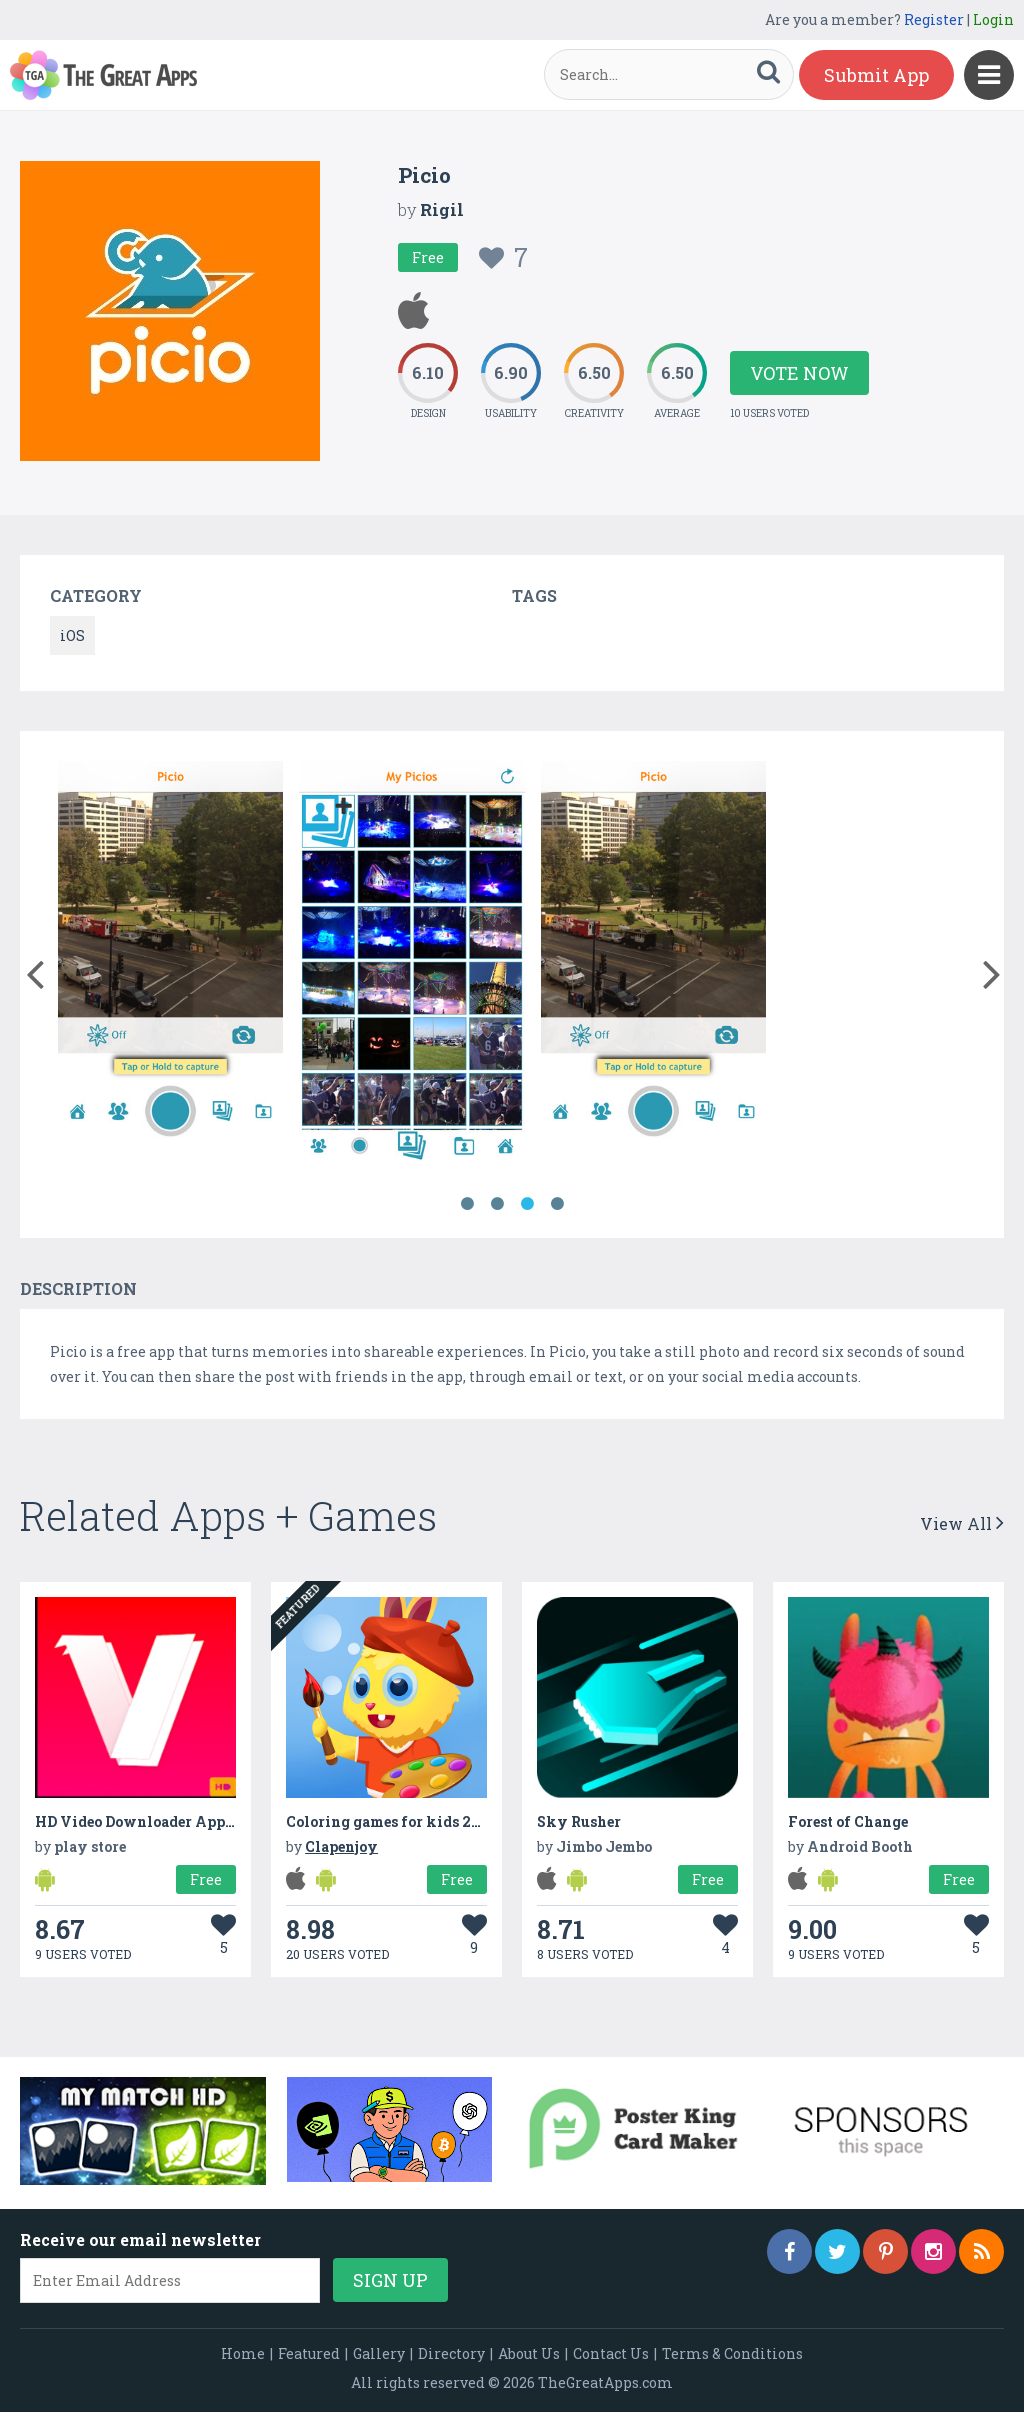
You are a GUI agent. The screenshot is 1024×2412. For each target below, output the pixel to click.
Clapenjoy (341, 1846)
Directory (451, 2353)
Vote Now (799, 373)
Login (993, 19)
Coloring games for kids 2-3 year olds (420, 1821)
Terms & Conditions (732, 2353)
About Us (529, 2353)
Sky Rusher (579, 1821)
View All (962, 1523)
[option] (170, 964)
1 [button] (467, 1204)
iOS (72, 635)
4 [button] (557, 1204)
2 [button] (497, 1204)
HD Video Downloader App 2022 (149, 1821)
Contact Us (611, 2353)
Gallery (379, 2353)
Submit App (876, 75)
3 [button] (527, 1204)
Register (934, 19)
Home (243, 2353)
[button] (34, 970)
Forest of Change (848, 1821)
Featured (309, 2353)
